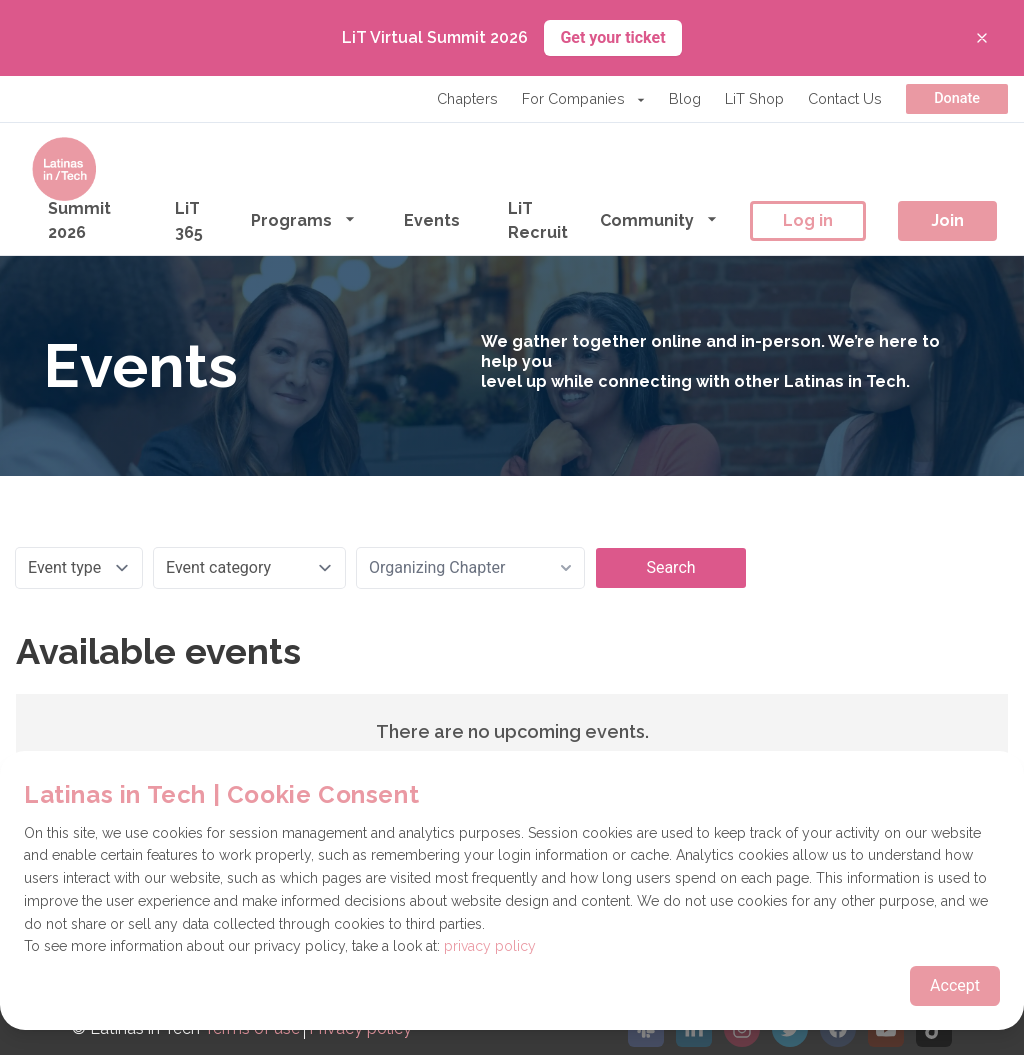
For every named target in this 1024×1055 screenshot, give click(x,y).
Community (659, 219)
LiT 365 (189, 220)
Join (947, 220)
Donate (957, 98)
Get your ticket (612, 37)
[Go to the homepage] (64, 169)
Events (432, 220)
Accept (955, 985)
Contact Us (845, 98)
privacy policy (490, 946)
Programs (303, 219)
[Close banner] (982, 38)
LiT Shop (754, 98)
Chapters (467, 98)
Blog (685, 98)
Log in (808, 220)
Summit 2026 (79, 220)
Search (670, 567)
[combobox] (470, 568)
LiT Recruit (538, 220)
